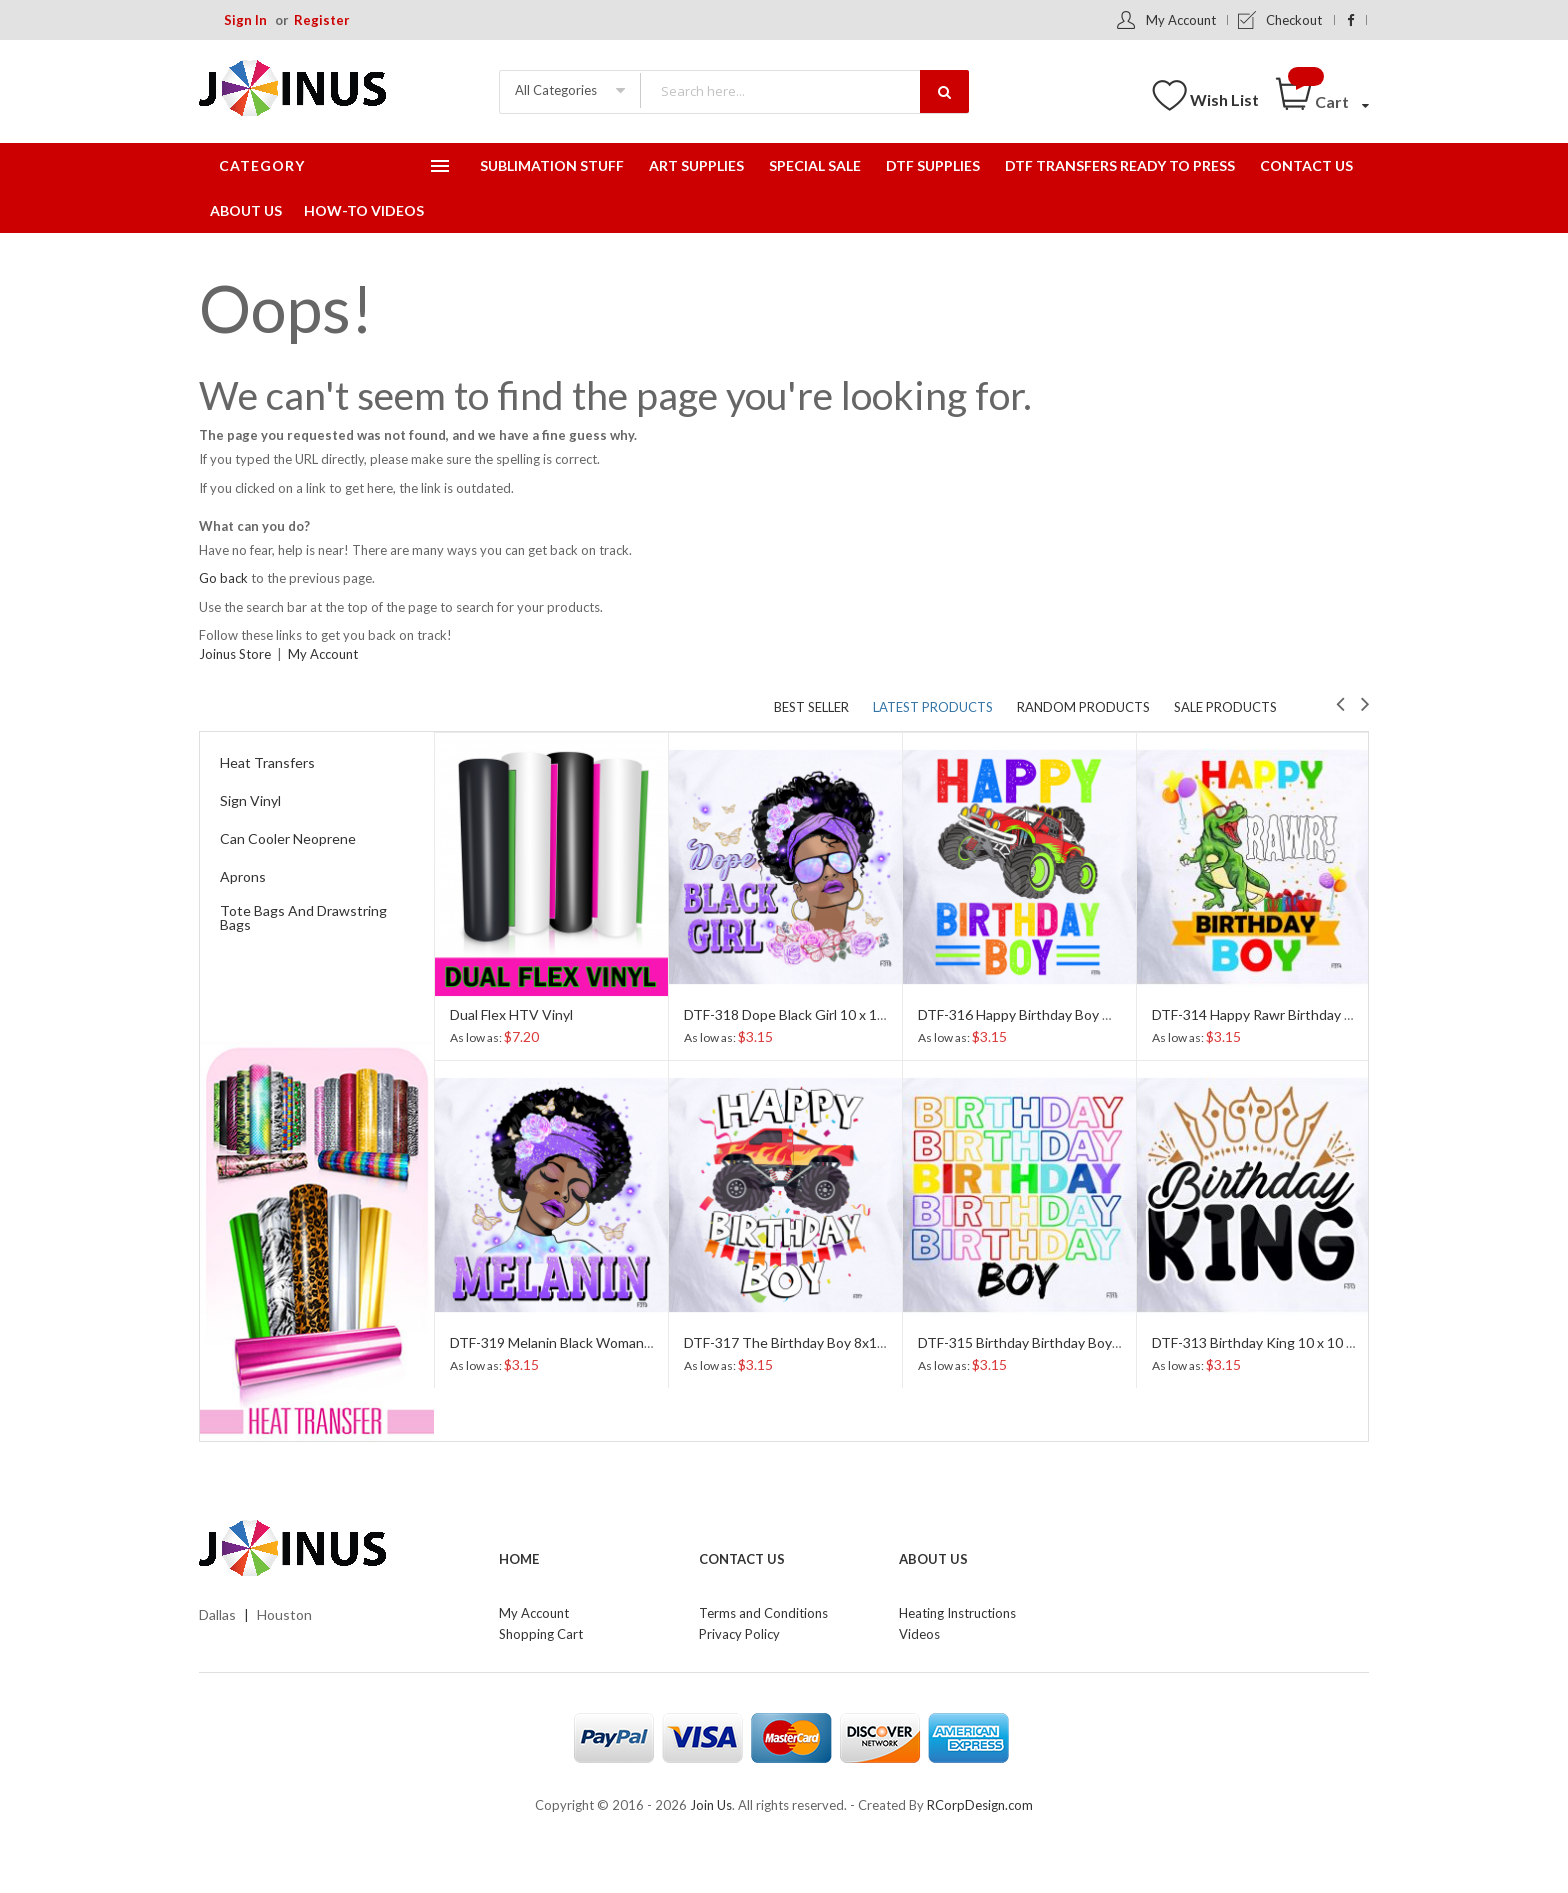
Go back (223, 578)
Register (322, 20)
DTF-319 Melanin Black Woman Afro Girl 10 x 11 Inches (622, 1342)
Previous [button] (1340, 702)
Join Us (711, 1805)
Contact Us (742, 1559)
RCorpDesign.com (980, 1805)
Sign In (245, 20)
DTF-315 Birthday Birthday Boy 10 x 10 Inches (1062, 1342)
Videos (919, 1634)
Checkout (1294, 20)
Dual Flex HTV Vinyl (511, 1014)
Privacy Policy (739, 1634)
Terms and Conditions (763, 1613)
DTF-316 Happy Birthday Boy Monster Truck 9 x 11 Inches (1099, 1014)
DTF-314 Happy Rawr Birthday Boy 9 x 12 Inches (1303, 1014)
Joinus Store (235, 654)
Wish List (1224, 99)
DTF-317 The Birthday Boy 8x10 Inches (807, 1342)
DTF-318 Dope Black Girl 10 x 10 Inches (807, 1014)
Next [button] (1365, 702)
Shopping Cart (541, 1634)
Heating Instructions (957, 1613)
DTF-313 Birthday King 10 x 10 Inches (1270, 1342)
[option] (551, 1059)
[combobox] (804, 90)
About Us (933, 1559)
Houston (284, 1614)
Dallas (217, 1614)
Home (519, 1559)
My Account (1181, 20)
